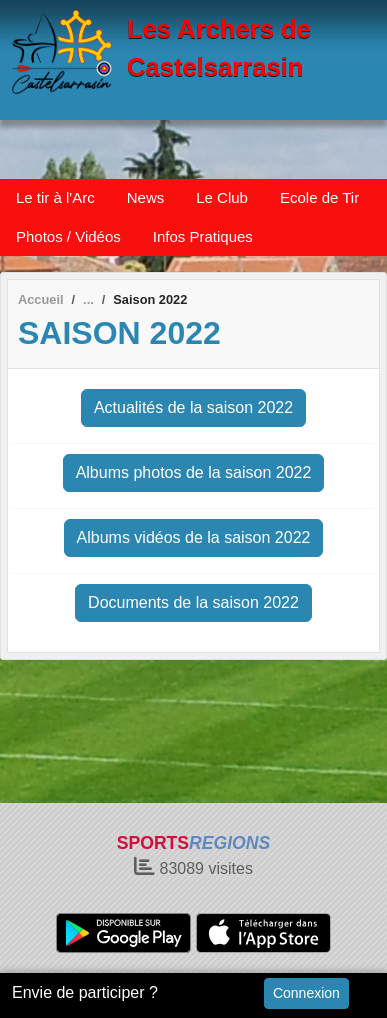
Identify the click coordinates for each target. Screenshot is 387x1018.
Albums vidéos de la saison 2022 (194, 537)
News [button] (146, 197)
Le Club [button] (222, 197)
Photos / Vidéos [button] (68, 236)
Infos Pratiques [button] (203, 236)
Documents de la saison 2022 (193, 602)
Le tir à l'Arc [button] (55, 197)
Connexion (306, 993)
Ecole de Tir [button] (319, 197)
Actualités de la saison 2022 (193, 407)
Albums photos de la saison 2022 (194, 472)
